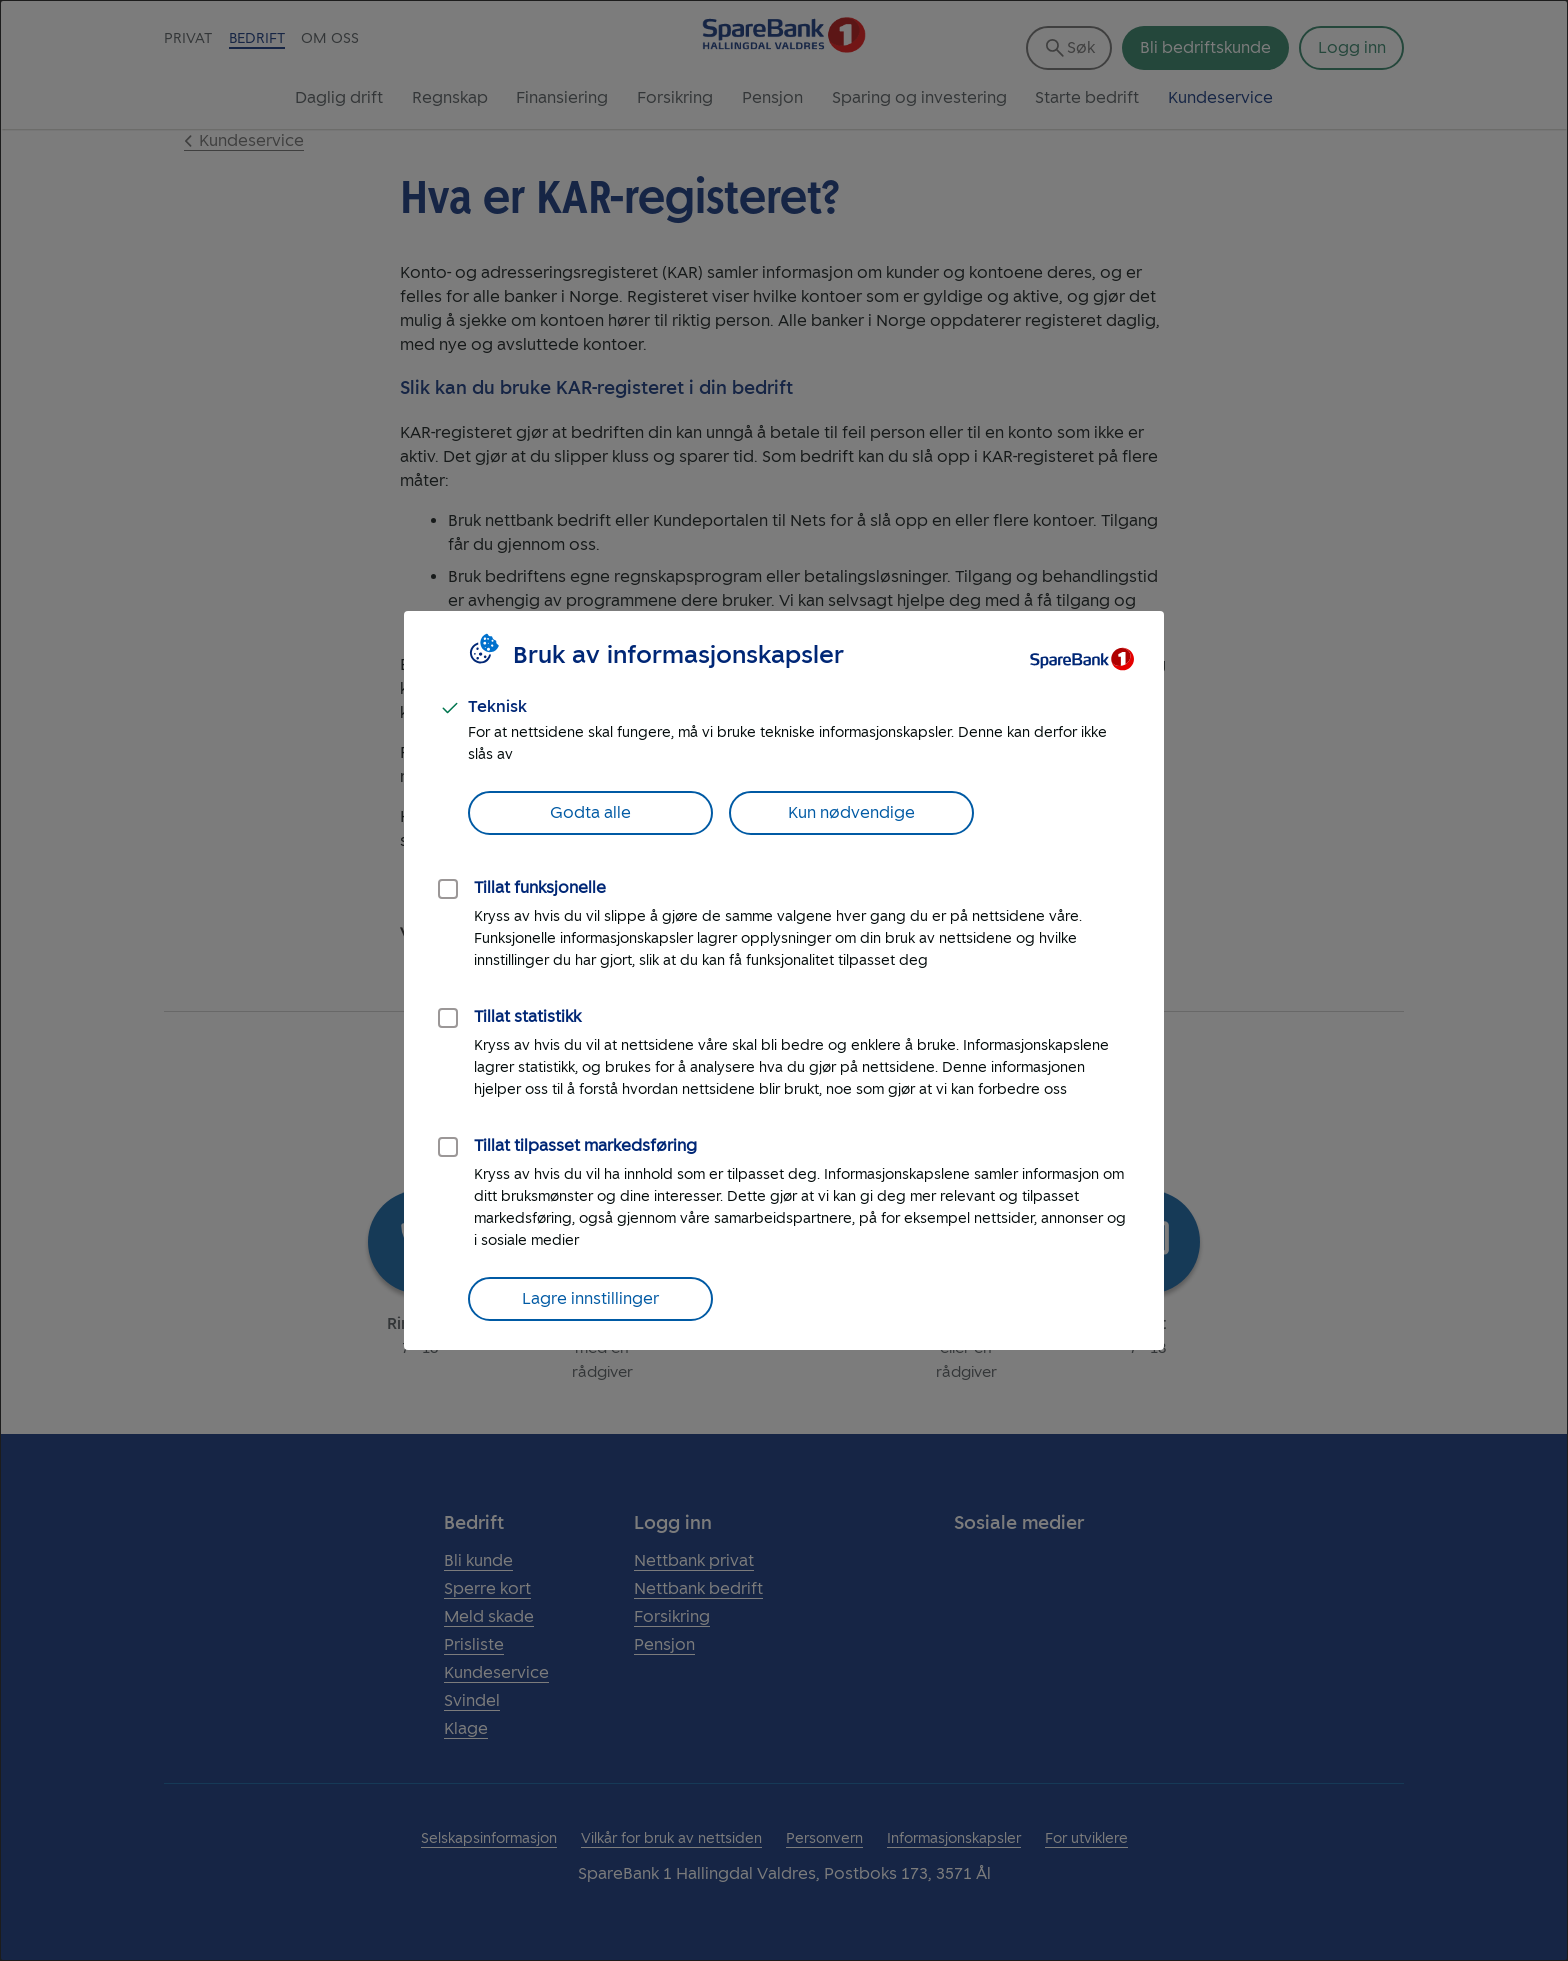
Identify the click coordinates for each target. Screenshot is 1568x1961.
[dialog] (784, 980)
